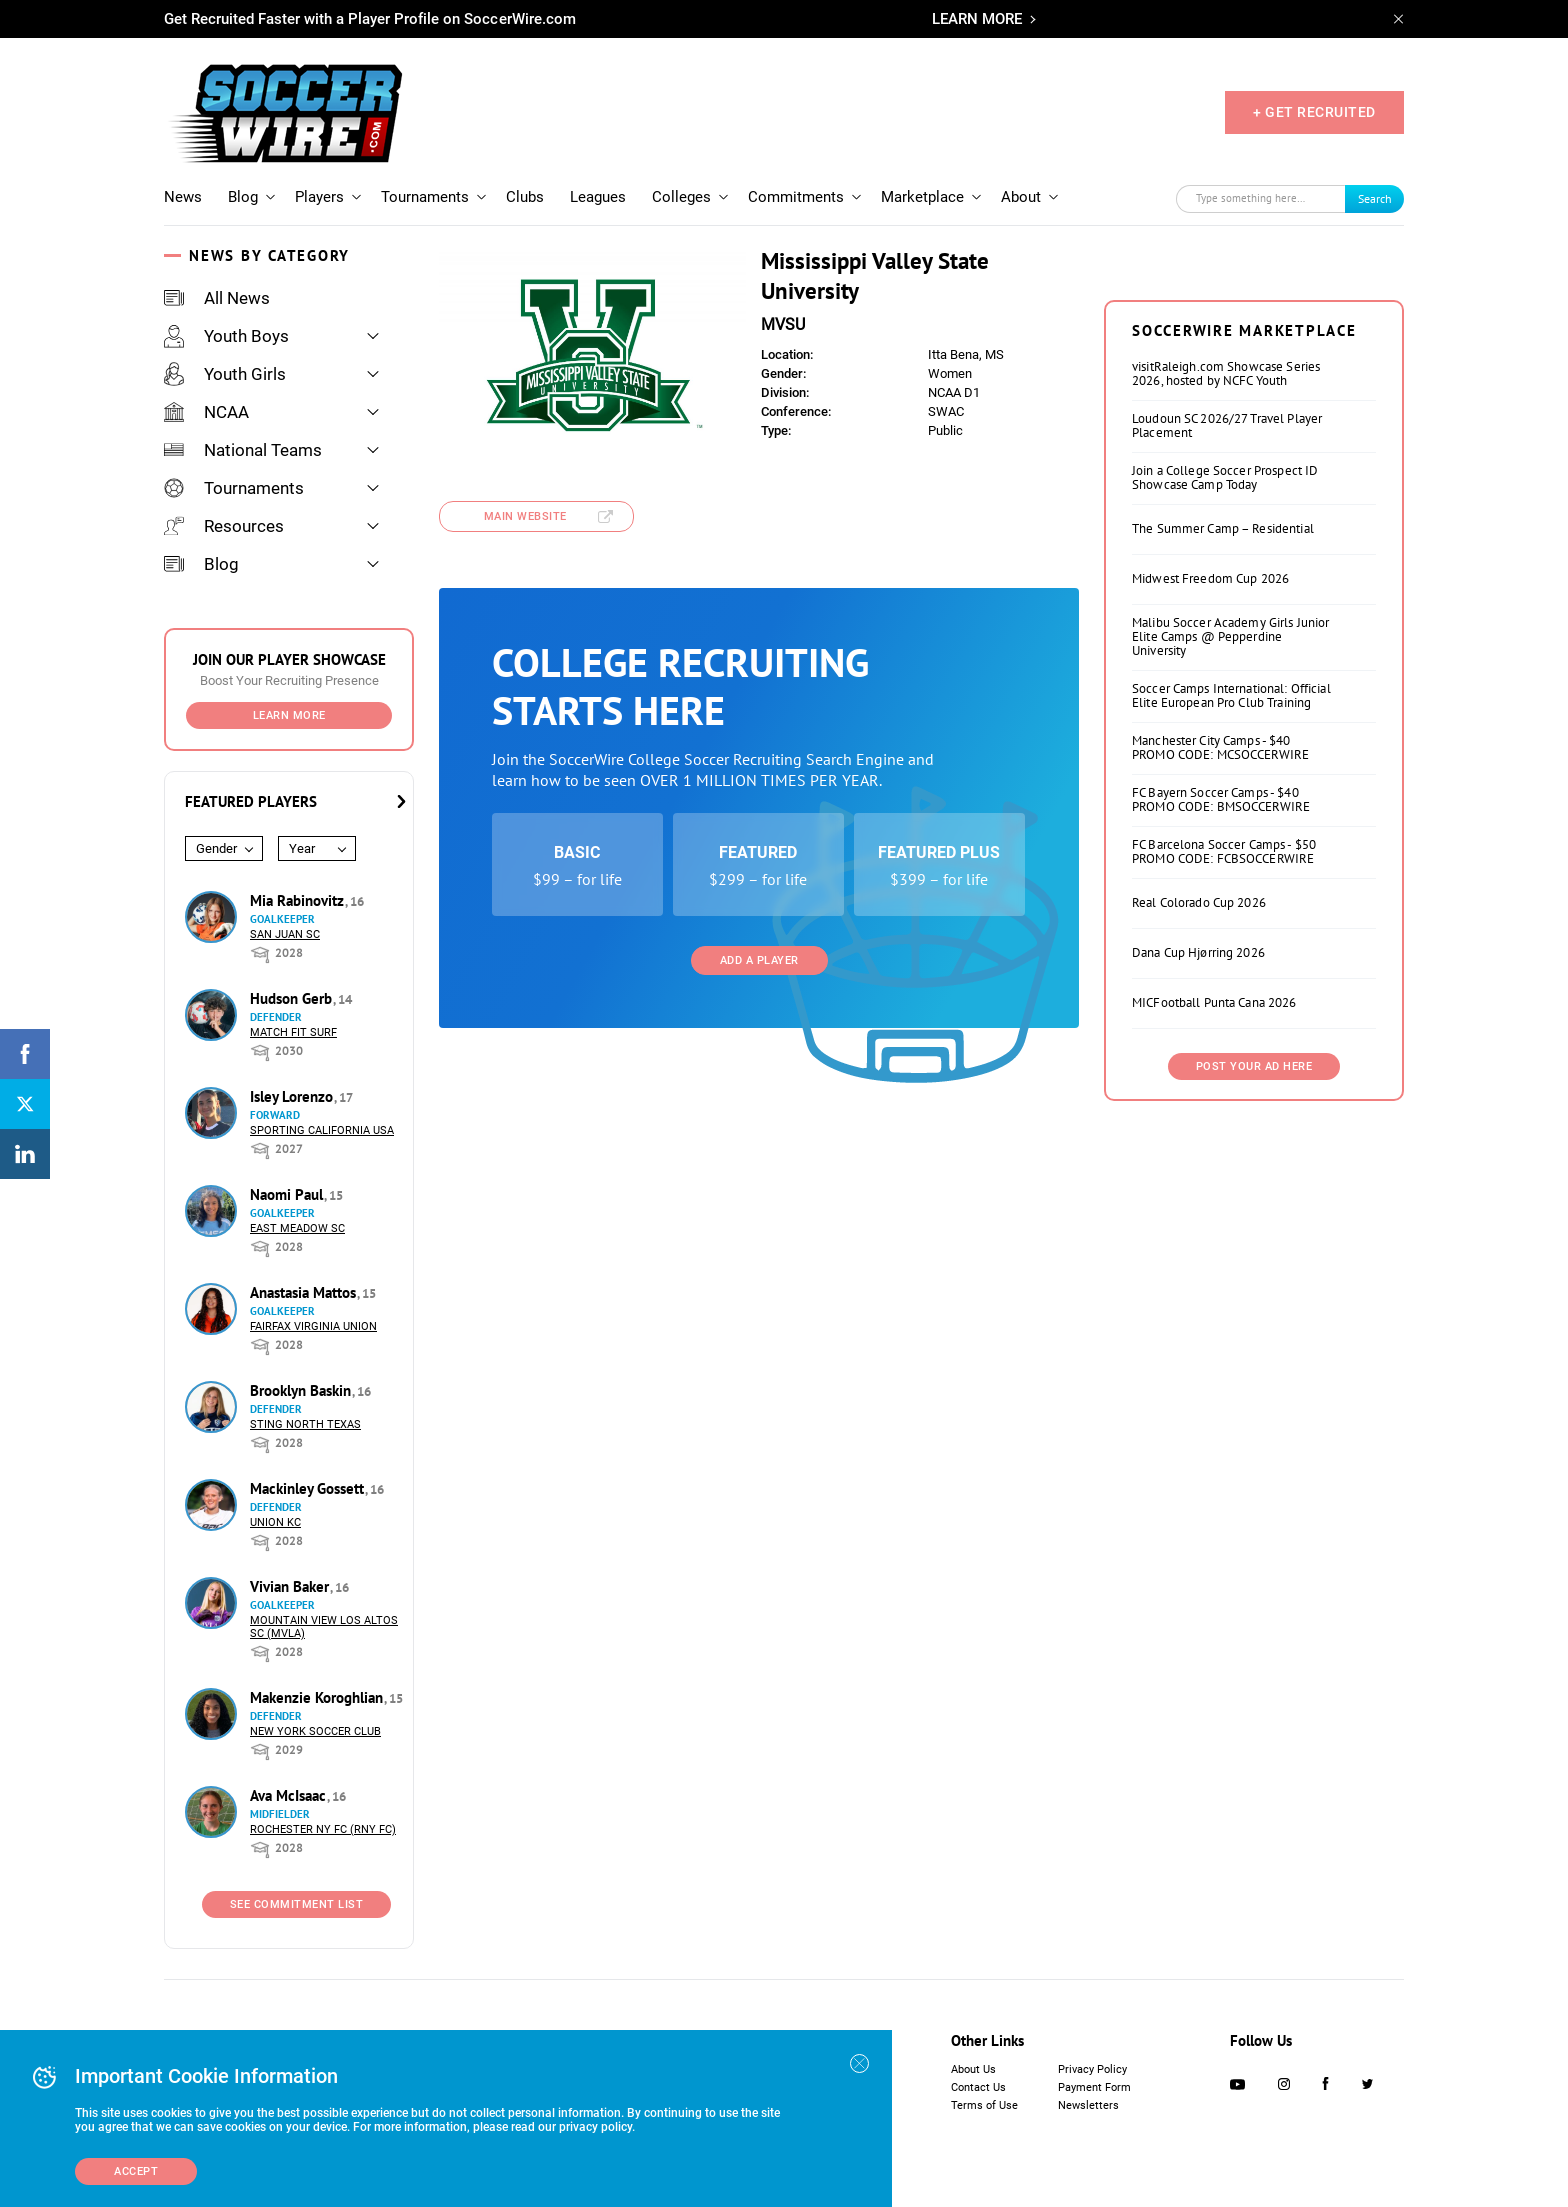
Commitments (796, 197)
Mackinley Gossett (309, 1488)
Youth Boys (226, 336)
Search (1375, 198)
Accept (136, 2171)
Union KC (275, 1522)
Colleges (681, 197)
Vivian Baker (291, 1586)
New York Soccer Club (315, 1731)
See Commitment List (297, 1904)
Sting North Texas (305, 1424)
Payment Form (1094, 2087)
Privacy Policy (1092, 2069)
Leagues (598, 197)
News (183, 197)
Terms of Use (984, 2105)
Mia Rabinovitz (299, 900)
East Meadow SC (297, 1228)
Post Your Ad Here (1254, 1066)
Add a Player (759, 960)
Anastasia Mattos (305, 1292)
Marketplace (922, 197)
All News (217, 298)
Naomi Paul (288, 1194)
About (1021, 197)
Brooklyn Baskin (302, 1390)
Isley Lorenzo (293, 1096)
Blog (243, 197)
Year (302, 848)
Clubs (525, 197)
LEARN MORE (977, 19)
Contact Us (978, 2087)
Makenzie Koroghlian (318, 1697)
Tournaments (425, 197)
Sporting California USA (322, 1130)
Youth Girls (225, 374)
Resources (224, 526)
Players (319, 197)
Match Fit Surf (293, 1032)
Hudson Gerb (293, 998)
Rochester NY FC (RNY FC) (323, 1829)
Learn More (289, 715)
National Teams (243, 450)
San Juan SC (285, 934)
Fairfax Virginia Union (313, 1326)
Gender (216, 848)
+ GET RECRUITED (1314, 112)
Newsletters (1088, 2105)
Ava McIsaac (290, 1795)
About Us (973, 2069)
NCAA (206, 412)
